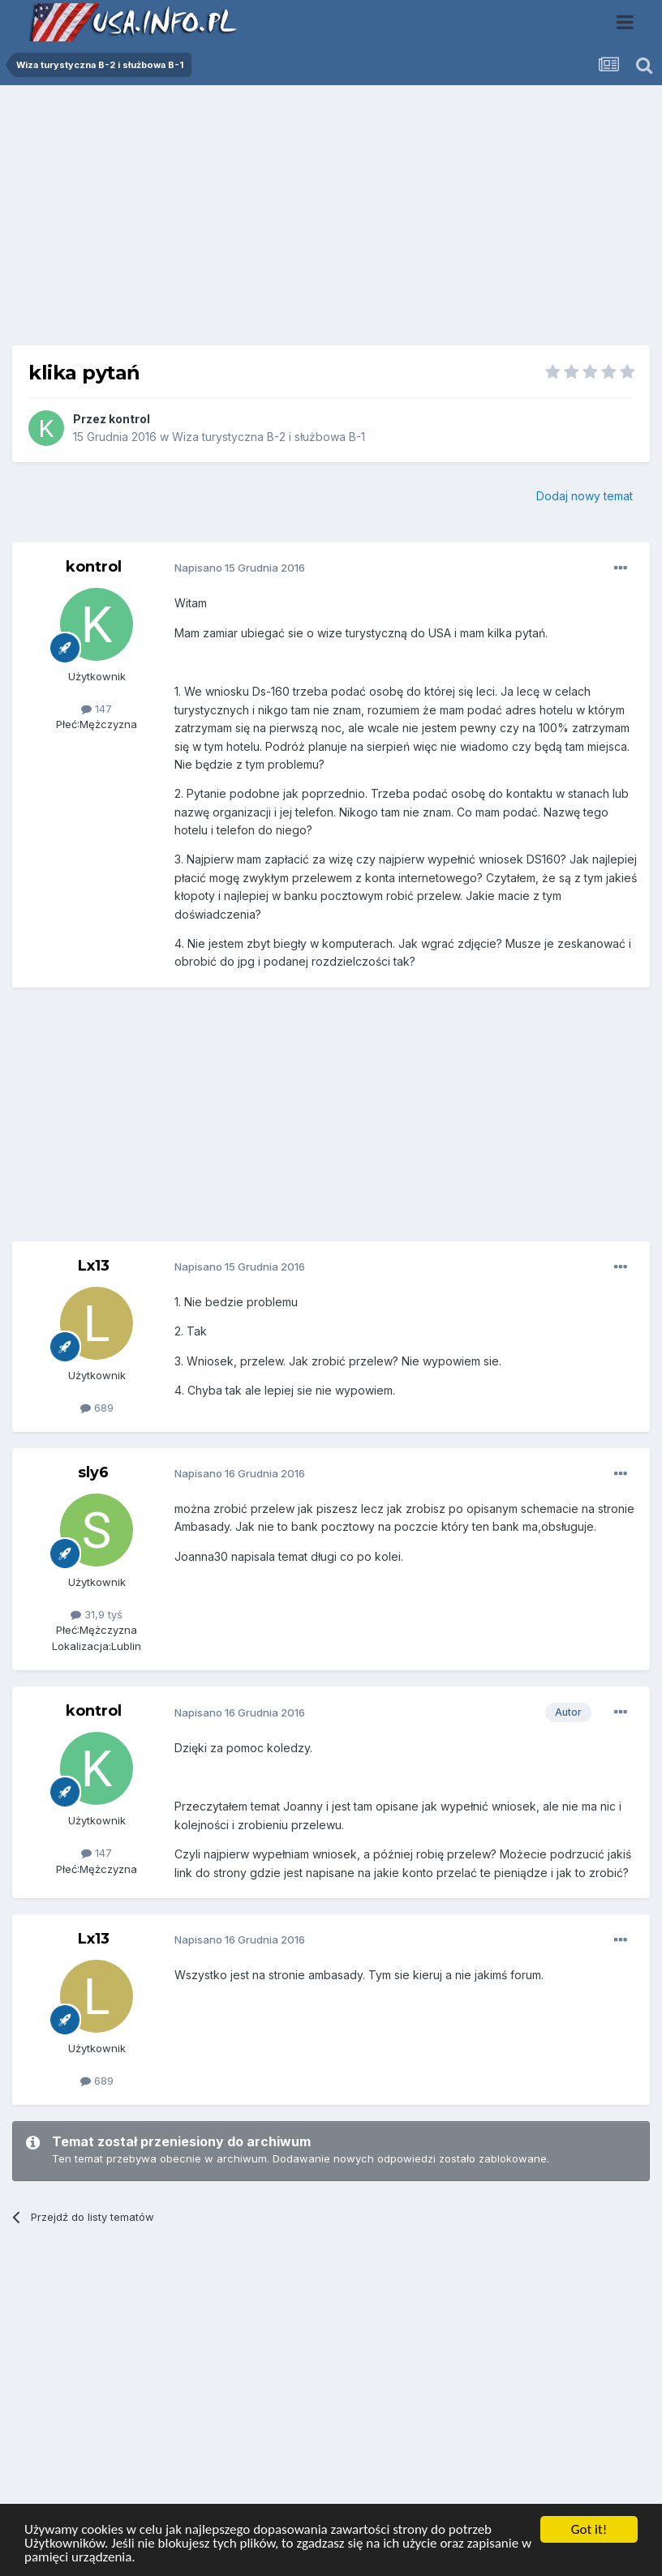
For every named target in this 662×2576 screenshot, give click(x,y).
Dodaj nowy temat (584, 496)
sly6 (93, 1472)
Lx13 (94, 1266)
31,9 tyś (97, 1614)
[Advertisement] (331, 221)
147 (96, 708)
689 (97, 1407)
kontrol (129, 419)
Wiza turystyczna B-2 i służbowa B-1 (268, 437)
